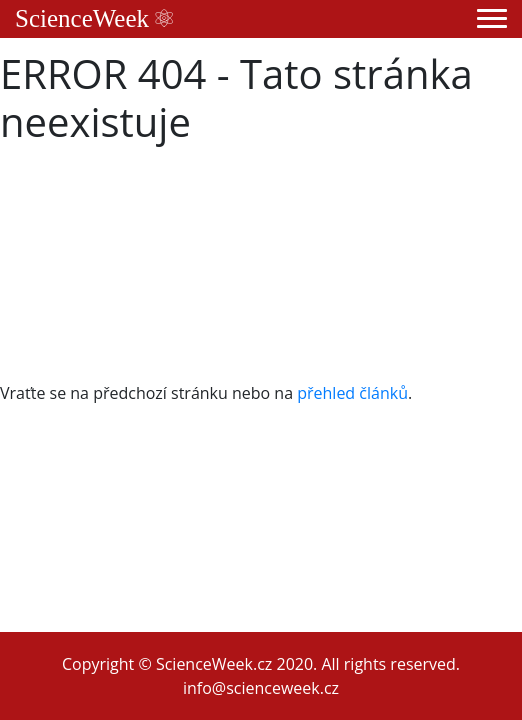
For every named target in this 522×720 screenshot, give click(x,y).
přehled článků (352, 393)
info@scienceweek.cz (261, 688)
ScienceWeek (94, 18)
